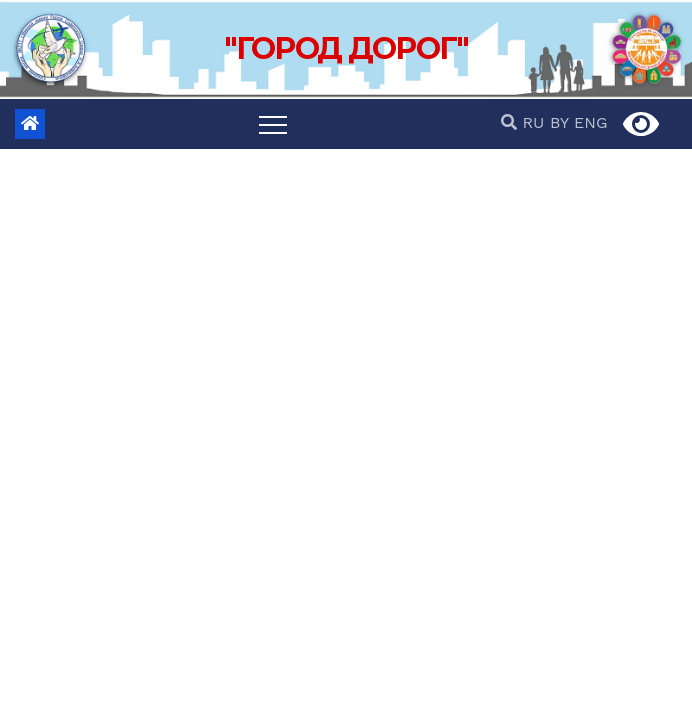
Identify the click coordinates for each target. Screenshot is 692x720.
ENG (591, 122)
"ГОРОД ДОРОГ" (346, 48)
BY (559, 122)
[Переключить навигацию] (273, 124)
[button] (511, 122)
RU (533, 122)
